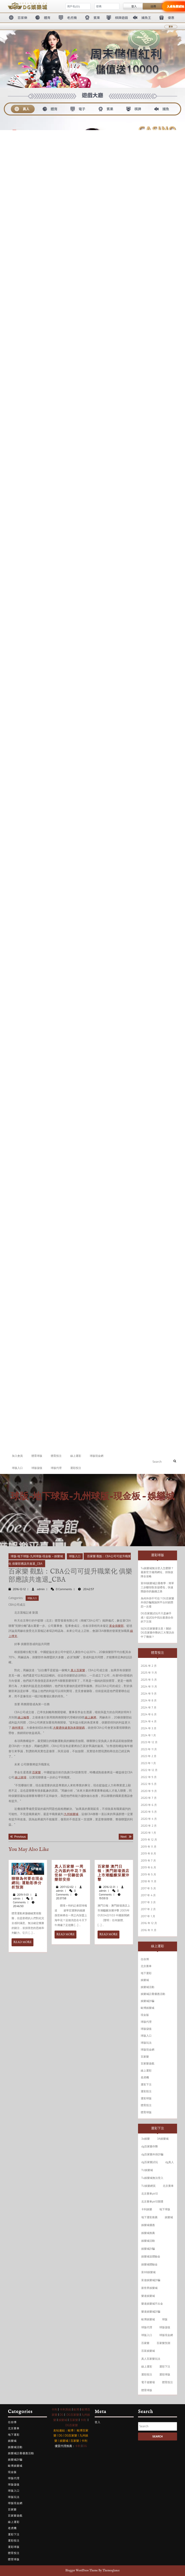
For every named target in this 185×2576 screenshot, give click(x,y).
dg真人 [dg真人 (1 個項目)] (169, 2162)
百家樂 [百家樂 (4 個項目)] (145, 2343)
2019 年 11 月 (148, 1847)
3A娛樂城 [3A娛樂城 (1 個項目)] (163, 2139)
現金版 (145, 2015)
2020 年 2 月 (149, 1826)
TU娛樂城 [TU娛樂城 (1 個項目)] (147, 2170)
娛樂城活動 (147, 1987)
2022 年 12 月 (149, 1770)
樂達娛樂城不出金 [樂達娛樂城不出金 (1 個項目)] (152, 2303)
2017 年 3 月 (148, 1902)
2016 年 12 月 (149, 1923)
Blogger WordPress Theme (81, 2570)
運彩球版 (146, 2098)
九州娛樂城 (71, 1814)
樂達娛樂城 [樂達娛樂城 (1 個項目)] (148, 2296)
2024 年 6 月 (149, 1714)
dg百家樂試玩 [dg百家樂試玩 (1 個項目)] (149, 2162)
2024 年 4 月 (149, 1721)
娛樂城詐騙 (147, 2001)
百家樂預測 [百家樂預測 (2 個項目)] (163, 2343)
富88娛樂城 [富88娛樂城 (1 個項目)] (148, 2272)
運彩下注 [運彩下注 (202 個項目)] (164, 2366)
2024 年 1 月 (148, 1735)
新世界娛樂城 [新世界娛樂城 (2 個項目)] (149, 2288)
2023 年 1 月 (148, 1763)
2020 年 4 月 (149, 1819)
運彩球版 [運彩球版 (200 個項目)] (164, 2374)
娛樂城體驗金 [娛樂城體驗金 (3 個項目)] (149, 2264)
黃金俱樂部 (116, 1626)
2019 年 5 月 (148, 1874)
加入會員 (17, 1456)
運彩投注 (75, 1468)
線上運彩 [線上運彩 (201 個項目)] (146, 2366)
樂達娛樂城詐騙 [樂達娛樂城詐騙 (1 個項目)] (150, 2311)
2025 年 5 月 (149, 1680)
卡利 (54, 2409)
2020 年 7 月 (149, 1798)
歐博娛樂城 (147, 2008)
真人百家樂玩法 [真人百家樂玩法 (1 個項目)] (150, 2359)
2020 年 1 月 (148, 1833)
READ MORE (23, 1943)
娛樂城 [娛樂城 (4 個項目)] (169, 2217)
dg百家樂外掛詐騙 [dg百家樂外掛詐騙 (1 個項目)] (152, 2154)
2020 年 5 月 (149, 1812)
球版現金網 (96, 1456)
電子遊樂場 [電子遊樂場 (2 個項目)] (148, 2382)
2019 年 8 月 (148, 1853)
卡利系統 (65, 2409)
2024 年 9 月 (149, 1693)
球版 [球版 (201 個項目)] (164, 2319)
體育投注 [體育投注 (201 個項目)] (167, 2382)
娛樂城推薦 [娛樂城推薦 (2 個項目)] (148, 2233)
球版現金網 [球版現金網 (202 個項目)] (166, 2335)
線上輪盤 (23, 1717)
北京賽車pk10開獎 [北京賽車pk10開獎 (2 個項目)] (152, 2201)
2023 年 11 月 (149, 1749)
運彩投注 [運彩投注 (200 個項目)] (146, 2374)
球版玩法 (146, 2043)
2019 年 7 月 (148, 1860)
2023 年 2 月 (148, 1756)
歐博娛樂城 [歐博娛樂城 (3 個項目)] (148, 2319)
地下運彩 (146, 1973)
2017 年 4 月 (148, 1895)
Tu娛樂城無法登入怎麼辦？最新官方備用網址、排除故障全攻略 (157, 1572)
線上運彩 (75, 1456)
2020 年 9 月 (149, 1791)
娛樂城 (145, 1980)
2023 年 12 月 (149, 1742)
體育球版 (36, 1456)
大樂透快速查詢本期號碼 (69, 1728)
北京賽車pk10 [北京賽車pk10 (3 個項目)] (149, 2193)
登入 (97, 2422)
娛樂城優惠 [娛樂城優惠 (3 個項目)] (148, 2225)
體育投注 (56, 1456)
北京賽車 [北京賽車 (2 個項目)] (168, 2186)
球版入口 (17, 1468)
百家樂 (36, 1772)
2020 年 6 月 (149, 1805)
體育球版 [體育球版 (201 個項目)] (146, 2390)
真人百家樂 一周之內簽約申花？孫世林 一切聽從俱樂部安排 (70, 1873)
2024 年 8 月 (149, 1700)
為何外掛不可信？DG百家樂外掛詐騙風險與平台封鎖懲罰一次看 (157, 1602)
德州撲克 (17, 1728)
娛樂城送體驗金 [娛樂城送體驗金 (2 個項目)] (150, 2256)
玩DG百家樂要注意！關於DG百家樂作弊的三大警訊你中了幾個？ (157, 1633)
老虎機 (145, 2077)
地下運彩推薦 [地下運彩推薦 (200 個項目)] (149, 2217)
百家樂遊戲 (147, 2063)
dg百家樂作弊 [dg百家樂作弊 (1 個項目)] (149, 2146)
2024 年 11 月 (149, 1686)
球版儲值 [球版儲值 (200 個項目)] (164, 2327)
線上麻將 (90, 1717)
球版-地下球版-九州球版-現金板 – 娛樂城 (92, 1496)
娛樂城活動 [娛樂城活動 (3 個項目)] (148, 2241)
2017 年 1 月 (148, 1916)
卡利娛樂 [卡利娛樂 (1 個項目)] (146, 2209)
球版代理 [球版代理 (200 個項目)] (146, 2327)
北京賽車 (146, 1966)
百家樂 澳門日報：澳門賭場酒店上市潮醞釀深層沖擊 (113, 1873)
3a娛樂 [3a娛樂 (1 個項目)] (145, 2139)
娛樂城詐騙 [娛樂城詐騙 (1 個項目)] (148, 2249)
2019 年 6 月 (148, 1867)
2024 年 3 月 (148, 1728)
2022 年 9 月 (149, 1777)
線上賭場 (20, 1777)
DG (61, 2415)
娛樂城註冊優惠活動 (153, 1994)
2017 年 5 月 (148, 1888)
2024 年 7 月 (148, 1707)
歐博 (76, 2409)
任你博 (145, 1959)
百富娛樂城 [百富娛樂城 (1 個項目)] (148, 2351)
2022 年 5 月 (149, 1784)
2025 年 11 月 (149, 1673)
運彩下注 (146, 2084)
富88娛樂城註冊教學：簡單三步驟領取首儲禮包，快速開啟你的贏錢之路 (157, 1587)
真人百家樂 (78, 1670)
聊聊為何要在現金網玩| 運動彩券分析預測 (27, 1883)
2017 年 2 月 (148, 1909)
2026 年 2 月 (149, 1666)
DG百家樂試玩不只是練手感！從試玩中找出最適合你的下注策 (157, 1617)
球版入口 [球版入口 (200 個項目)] (146, 2335)
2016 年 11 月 (148, 1930)
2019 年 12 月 (149, 1839)
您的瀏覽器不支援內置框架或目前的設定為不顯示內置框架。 (92, 65)
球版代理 (56, 1468)
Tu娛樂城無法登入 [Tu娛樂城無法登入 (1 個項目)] (152, 2178)
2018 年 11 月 (148, 1881)
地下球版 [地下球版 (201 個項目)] (164, 2209)
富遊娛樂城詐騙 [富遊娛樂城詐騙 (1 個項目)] (150, 2280)
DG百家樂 (73, 2415)
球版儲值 (36, 1468)
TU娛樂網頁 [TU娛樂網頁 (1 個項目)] (148, 2186)
